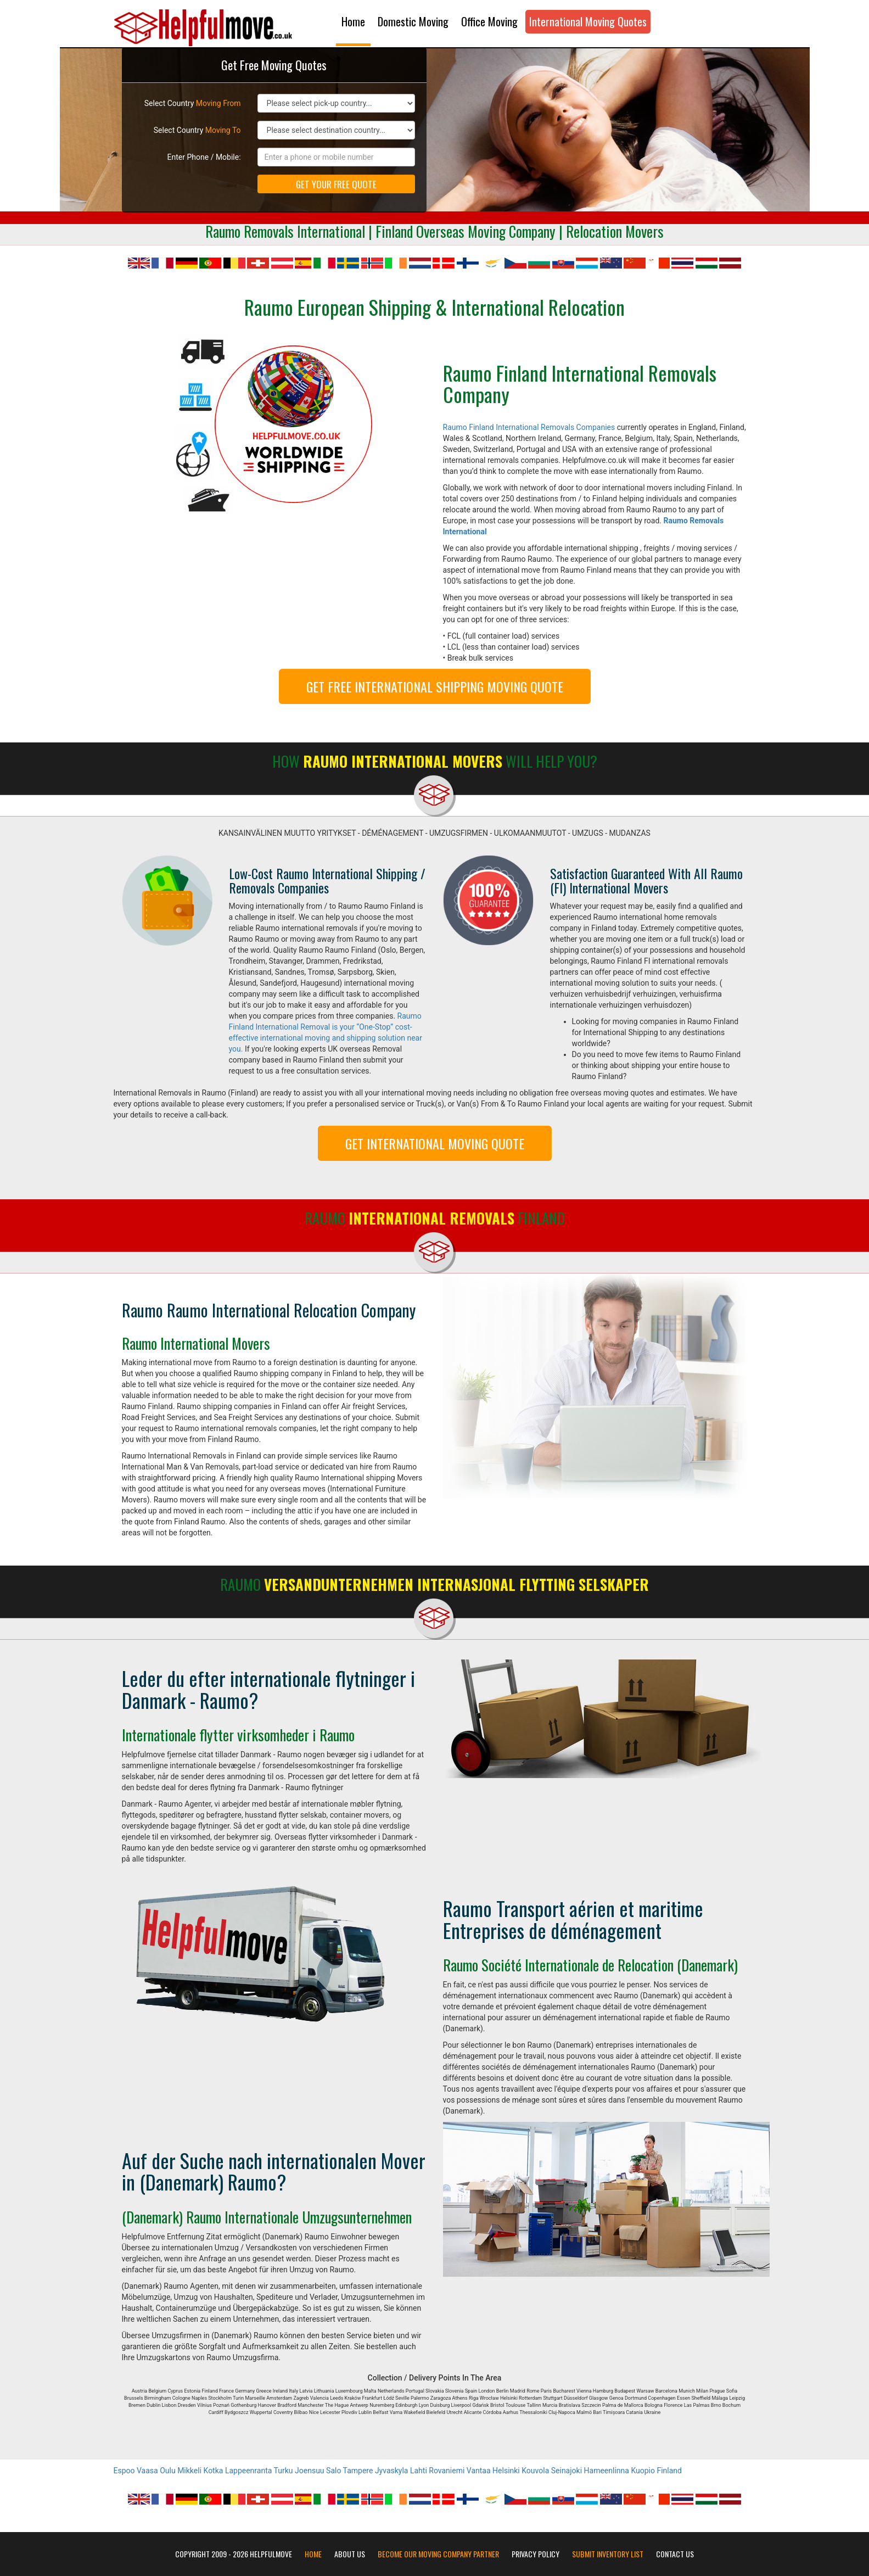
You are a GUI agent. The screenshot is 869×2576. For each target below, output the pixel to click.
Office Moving (489, 21)
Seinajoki (566, 2470)
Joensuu (309, 2470)
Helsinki (506, 2470)
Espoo (124, 2470)
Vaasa (147, 2470)
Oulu (167, 2470)
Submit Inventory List (607, 2554)
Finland (669, 2470)
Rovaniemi (446, 2470)
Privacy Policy (535, 2554)
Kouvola (535, 2470)
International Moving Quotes (588, 21)
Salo (333, 2470)
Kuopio (643, 2470)
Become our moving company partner (438, 2554)
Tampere (358, 2470)
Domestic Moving (413, 21)
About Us (349, 2554)
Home (353, 21)
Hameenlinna (606, 2470)
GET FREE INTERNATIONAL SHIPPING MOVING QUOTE (434, 686)
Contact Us (675, 2554)
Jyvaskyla (391, 2470)
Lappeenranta (248, 2470)
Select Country (192, 103)
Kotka (213, 2470)
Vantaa (479, 2470)
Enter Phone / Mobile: (204, 157)
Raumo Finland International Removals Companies (529, 427)
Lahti (418, 2470)
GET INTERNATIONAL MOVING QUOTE (434, 1143)
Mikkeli (189, 2470)
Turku (283, 2470)
